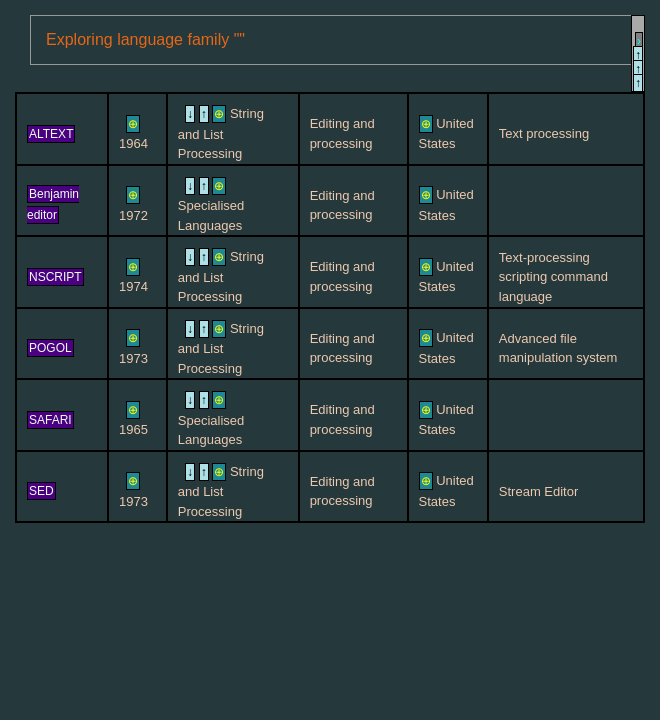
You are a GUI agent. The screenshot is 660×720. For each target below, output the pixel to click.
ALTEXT (51, 134)
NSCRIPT (55, 277)
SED (41, 491)
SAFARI (50, 420)
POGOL (50, 348)
